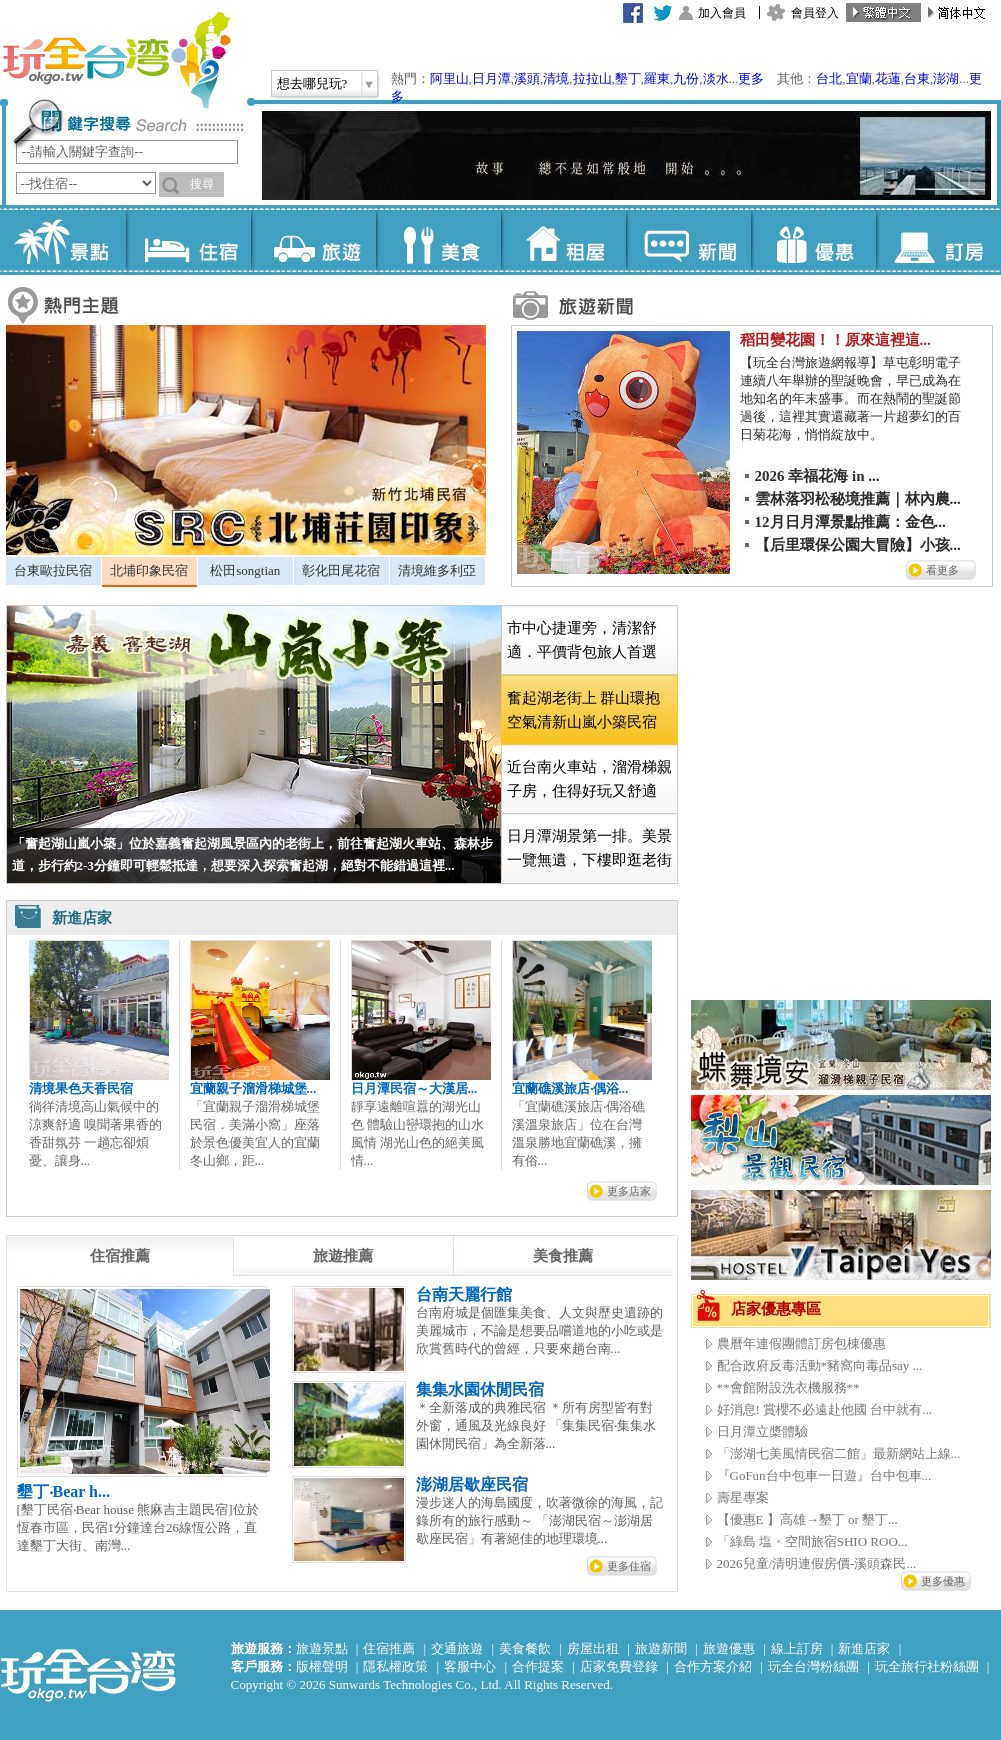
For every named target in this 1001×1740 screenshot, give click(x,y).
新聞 (688, 240)
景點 (63, 240)
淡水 (716, 78)
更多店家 (629, 1191)
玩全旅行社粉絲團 (927, 1666)
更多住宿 (629, 1566)
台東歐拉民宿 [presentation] (53, 570)
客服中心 (470, 1666)
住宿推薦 (389, 1648)
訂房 (938, 240)
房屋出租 (593, 1648)
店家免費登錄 (619, 1666)
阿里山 (449, 78)
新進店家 (864, 1648)
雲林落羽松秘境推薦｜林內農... (858, 499)
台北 (829, 78)
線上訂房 (797, 1648)
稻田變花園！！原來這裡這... (835, 340)
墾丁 (628, 78)
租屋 (563, 240)
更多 (751, 78)
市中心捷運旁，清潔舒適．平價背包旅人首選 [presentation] (582, 640)
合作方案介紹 (713, 1666)
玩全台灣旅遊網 (116, 60)
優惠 (813, 240)
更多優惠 (943, 1581)
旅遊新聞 (661, 1648)
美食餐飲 (525, 1648)
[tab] (53, 571)
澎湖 (946, 78)
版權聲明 (322, 1666)
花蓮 (888, 78)
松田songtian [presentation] (245, 570)
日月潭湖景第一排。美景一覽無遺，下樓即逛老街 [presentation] (589, 848)
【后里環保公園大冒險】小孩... (858, 545)
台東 (917, 78)
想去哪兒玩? (312, 83)
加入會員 (722, 13)
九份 (686, 78)
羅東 (657, 78)
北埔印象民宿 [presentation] (149, 570)
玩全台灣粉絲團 (813, 1666)
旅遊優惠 (729, 1648)
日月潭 (491, 78)
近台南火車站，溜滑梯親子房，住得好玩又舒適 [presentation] (589, 779)
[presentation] (120, 1256)
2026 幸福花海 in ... (817, 476)
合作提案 (538, 1666)
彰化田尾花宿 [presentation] (341, 570)
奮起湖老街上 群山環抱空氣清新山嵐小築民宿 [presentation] (584, 710)
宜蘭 (859, 78)
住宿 (188, 240)
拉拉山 (592, 78)
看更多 (942, 570)
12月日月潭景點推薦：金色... (850, 522)
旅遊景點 (322, 1648)
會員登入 (815, 13)
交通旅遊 (457, 1648)
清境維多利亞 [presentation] (437, 570)
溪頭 (527, 78)
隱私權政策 (395, 1666)
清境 (556, 78)
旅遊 (313, 240)
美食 (438, 240)
